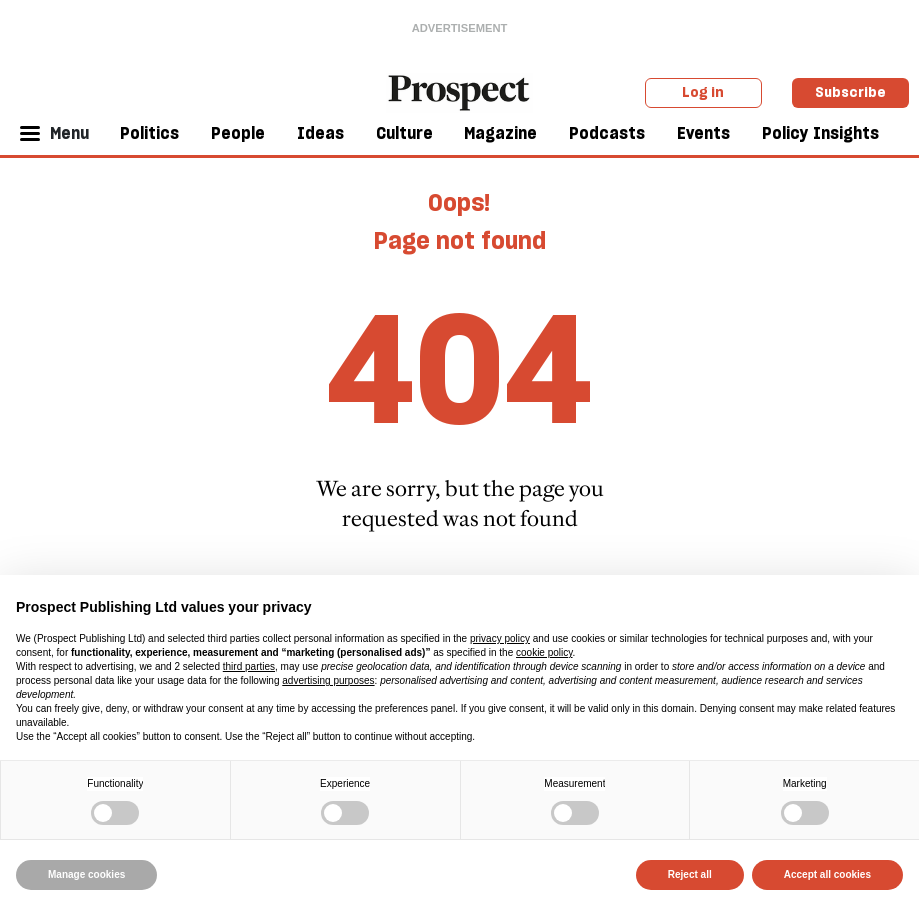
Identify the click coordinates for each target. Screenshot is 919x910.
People (238, 133)
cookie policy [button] (544, 652)
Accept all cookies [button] (827, 874)
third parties (249, 666)
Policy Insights (820, 133)
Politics (149, 133)
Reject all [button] (690, 874)
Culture (404, 133)
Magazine (500, 133)
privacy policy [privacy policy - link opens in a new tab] (500, 638)
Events (703, 133)
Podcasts (607, 133)
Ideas (320, 133)
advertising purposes (328, 680)
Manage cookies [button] (86, 874)
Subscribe (850, 92)
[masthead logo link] (460, 91)
